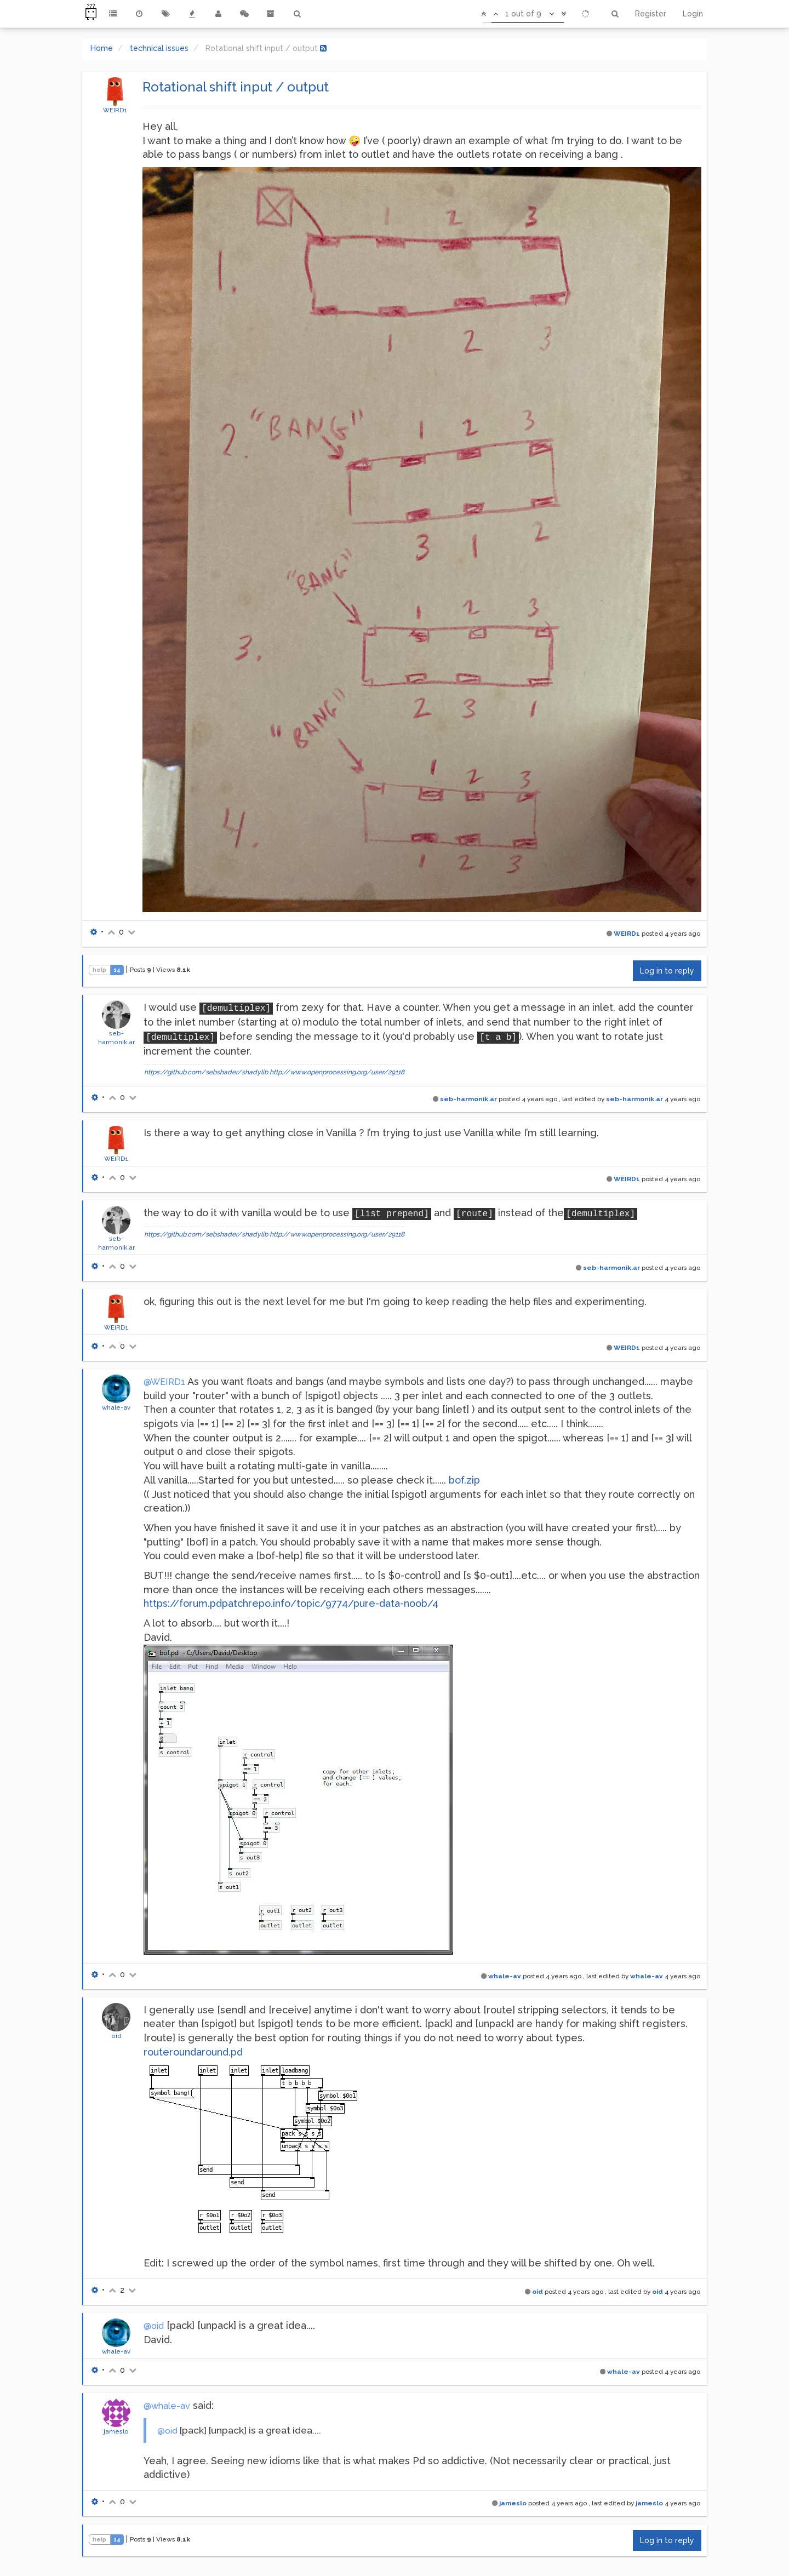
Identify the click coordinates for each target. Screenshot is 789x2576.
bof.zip (464, 1480)
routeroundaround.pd (193, 2052)
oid (116, 2036)
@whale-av (167, 2406)
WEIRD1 (115, 110)
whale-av (116, 1407)
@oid (154, 2326)
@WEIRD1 (164, 1382)
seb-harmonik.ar (468, 1099)
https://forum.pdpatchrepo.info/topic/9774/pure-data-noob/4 (291, 1603)
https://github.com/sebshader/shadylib (206, 1072)
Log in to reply (667, 970)
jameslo (116, 2431)
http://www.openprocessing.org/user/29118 (337, 1072)
